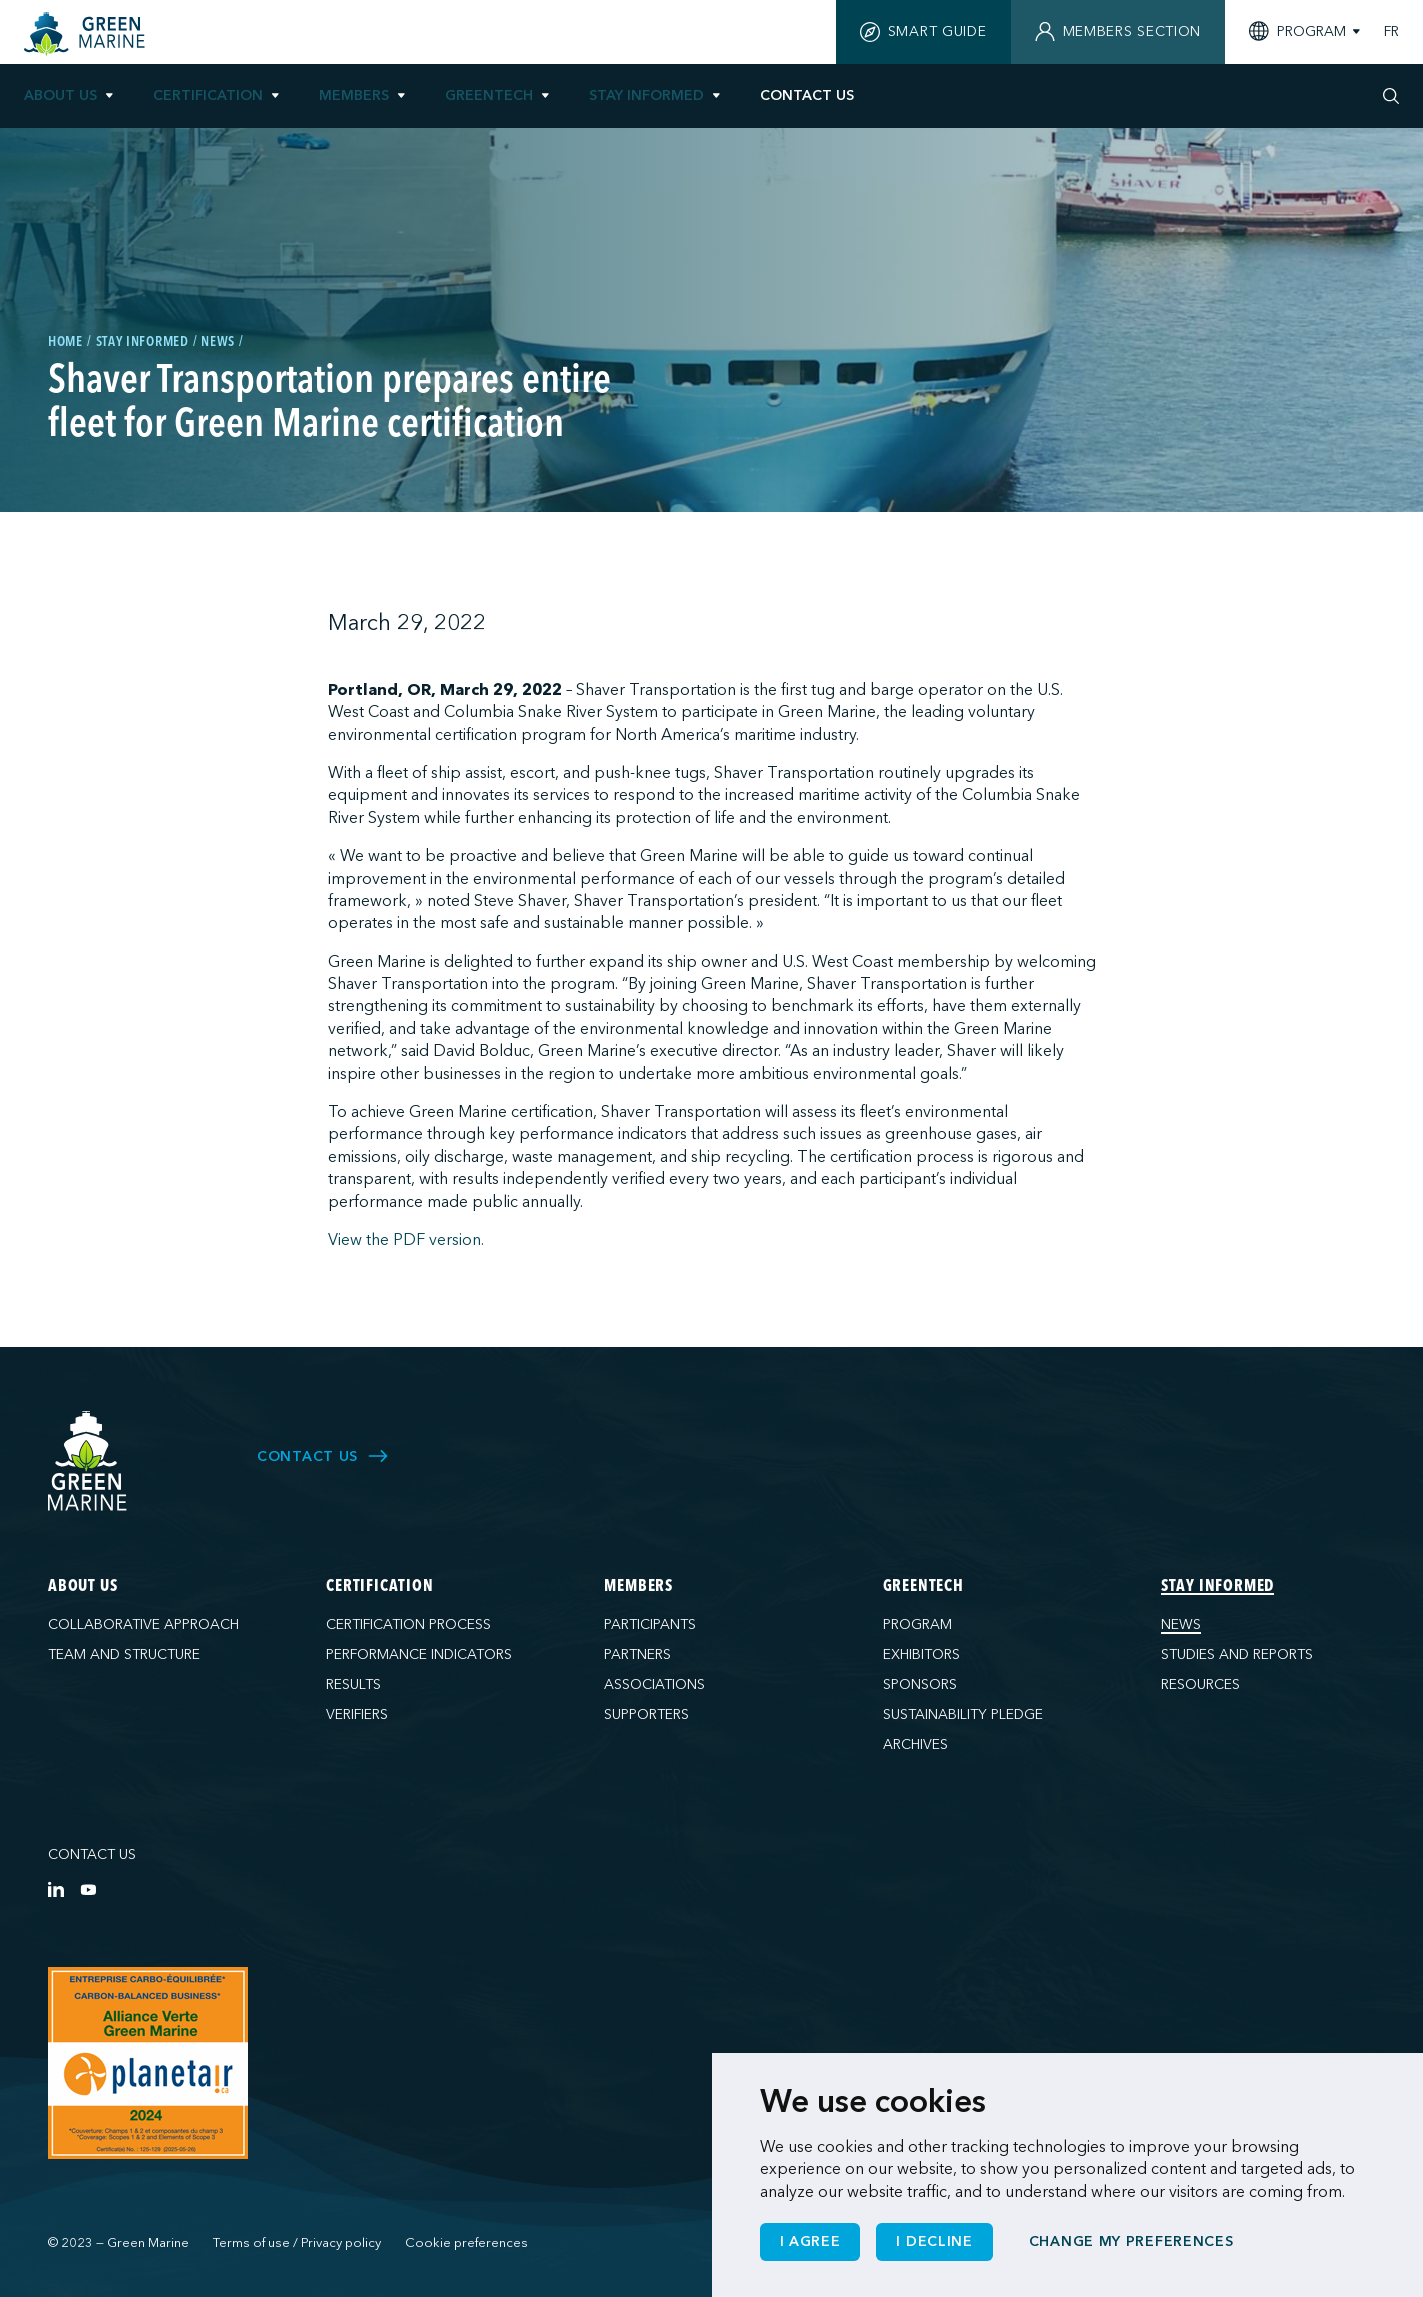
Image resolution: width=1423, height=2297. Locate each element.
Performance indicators (419, 1654)
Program (917, 1624)
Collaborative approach (143, 1624)
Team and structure (124, 1654)
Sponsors (920, 1684)
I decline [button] (934, 2241)
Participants (650, 1624)
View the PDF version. (406, 1240)
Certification (208, 95)
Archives (915, 1744)
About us (60, 95)
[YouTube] (88, 1889)
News (1181, 1624)
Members (354, 95)
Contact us (92, 1854)
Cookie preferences (466, 2243)
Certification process (408, 1624)
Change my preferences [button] (1131, 2241)
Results (353, 1684)
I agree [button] (810, 2241)
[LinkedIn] (56, 1889)
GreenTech (489, 95)
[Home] (87, 34)
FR (1391, 32)
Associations (654, 1684)
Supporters (646, 1714)
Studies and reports (1237, 1654)
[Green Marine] (88, 1461)
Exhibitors (921, 1654)
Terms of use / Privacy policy (297, 2243)
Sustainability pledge (963, 1714)
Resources (1200, 1684)
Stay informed (646, 95)
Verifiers (357, 1714)
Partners (637, 1654)
